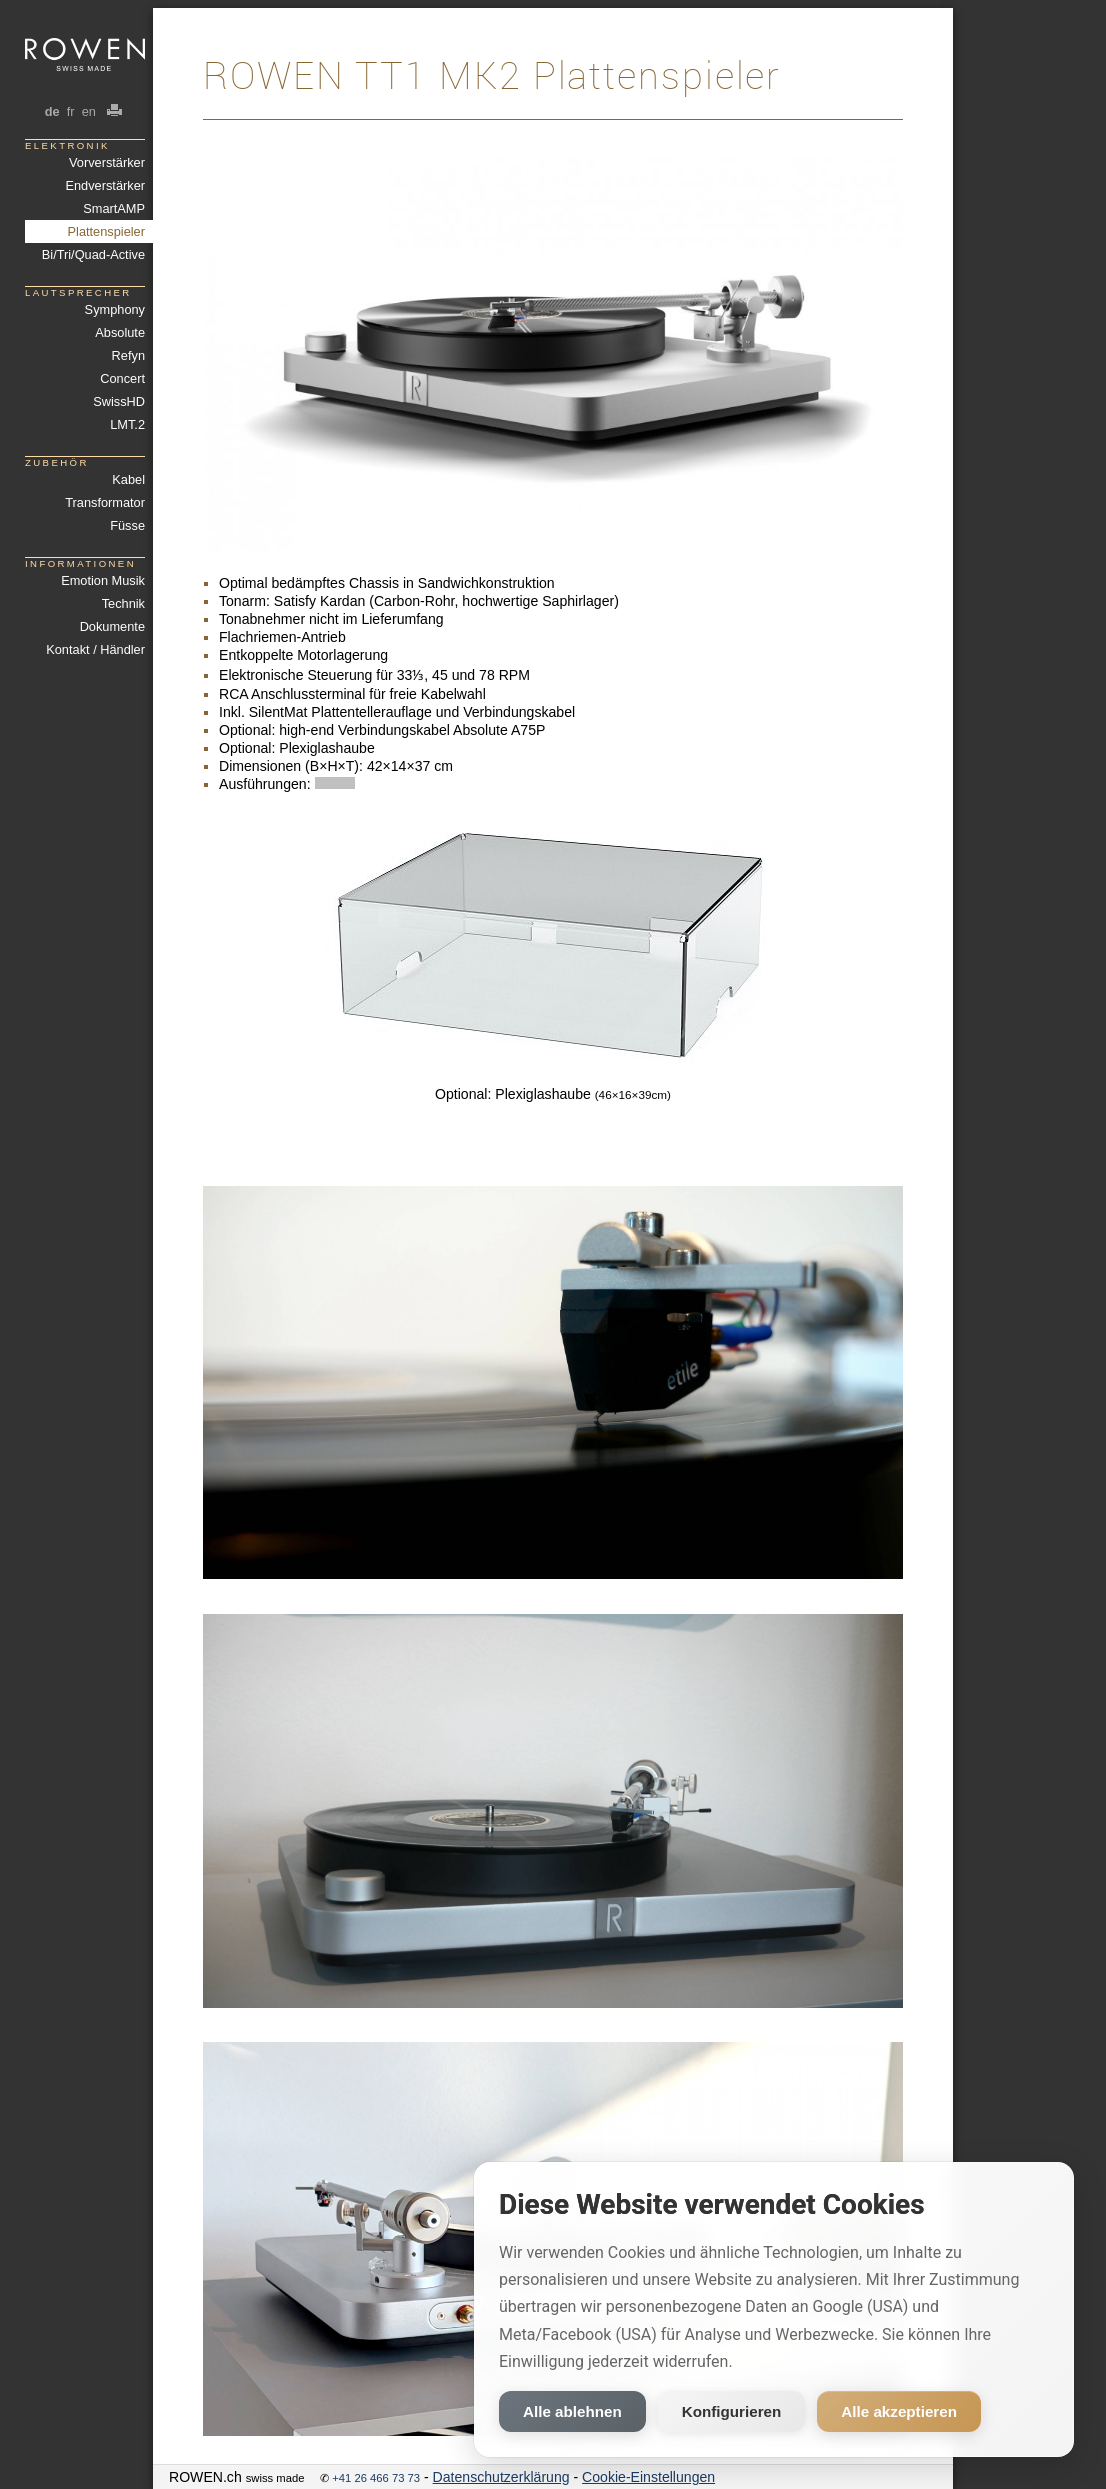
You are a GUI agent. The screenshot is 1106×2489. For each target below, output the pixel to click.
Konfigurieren (732, 2411)
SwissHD (119, 401)
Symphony (115, 309)
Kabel (128, 479)
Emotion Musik (103, 580)
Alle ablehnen (572, 2411)
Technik (123, 603)
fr (70, 111)
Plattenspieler (106, 231)
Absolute (120, 332)
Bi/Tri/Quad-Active (93, 254)
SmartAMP (114, 208)
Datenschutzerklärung (501, 2477)
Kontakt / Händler (95, 649)
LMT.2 (127, 424)
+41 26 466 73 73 (376, 2478)
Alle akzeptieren (899, 2411)
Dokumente (112, 626)
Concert (122, 378)
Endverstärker (105, 185)
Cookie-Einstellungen (648, 2477)
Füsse (127, 525)
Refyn (128, 355)
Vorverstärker (107, 162)
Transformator (105, 502)
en (88, 111)
